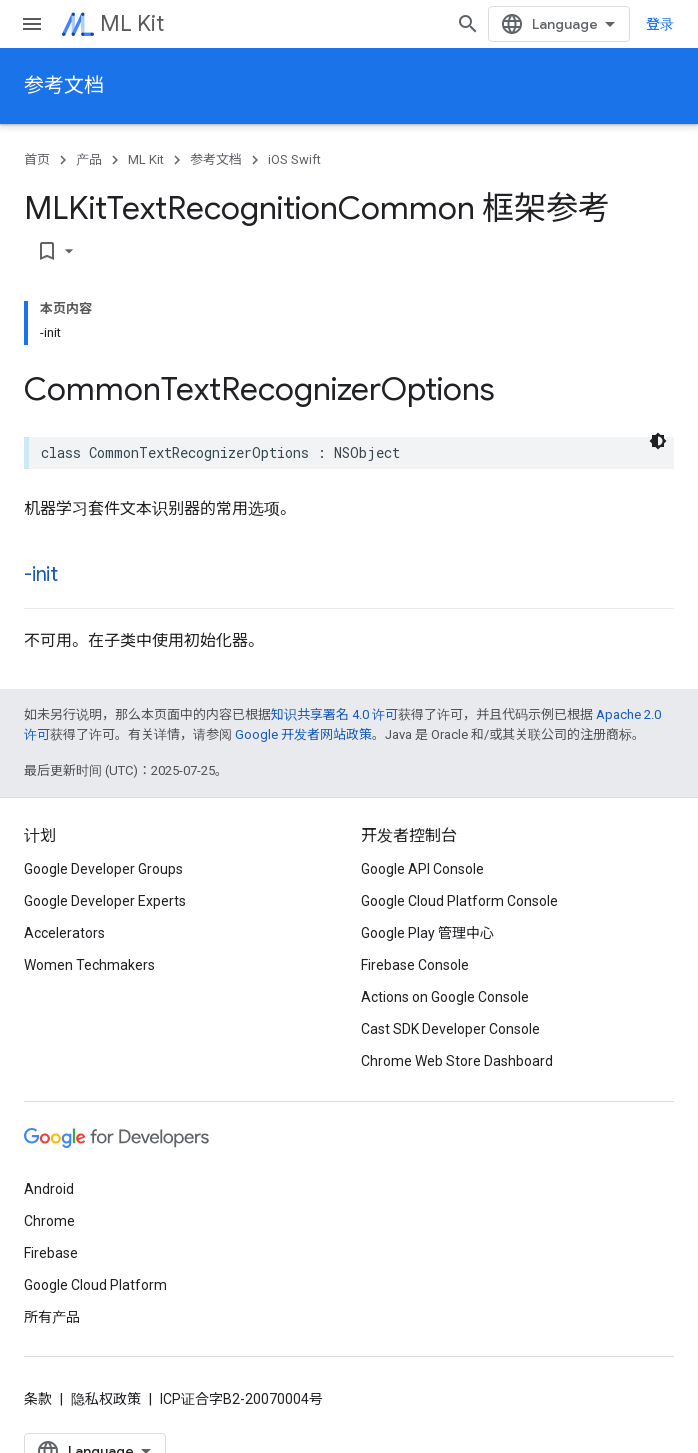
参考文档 (64, 85)
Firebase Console (415, 965)
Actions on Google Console (445, 997)
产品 (89, 159)
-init (41, 574)
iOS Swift (294, 159)
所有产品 (52, 1317)
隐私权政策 (106, 1399)
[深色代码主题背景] (658, 441)
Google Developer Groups (103, 869)
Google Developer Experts (105, 901)
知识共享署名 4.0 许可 (334, 714)
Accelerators (64, 933)
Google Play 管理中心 (427, 933)
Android (49, 1189)
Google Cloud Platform (95, 1285)
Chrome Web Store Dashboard (457, 1061)
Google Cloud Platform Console (459, 901)
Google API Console (422, 869)
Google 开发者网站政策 (303, 734)
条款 (38, 1399)
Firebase (51, 1253)
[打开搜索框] (468, 24)
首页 (37, 159)
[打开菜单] (32, 24)
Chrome (49, 1221)
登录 (660, 24)
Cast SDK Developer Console (450, 1029)
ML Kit (132, 23)
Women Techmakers (89, 965)
